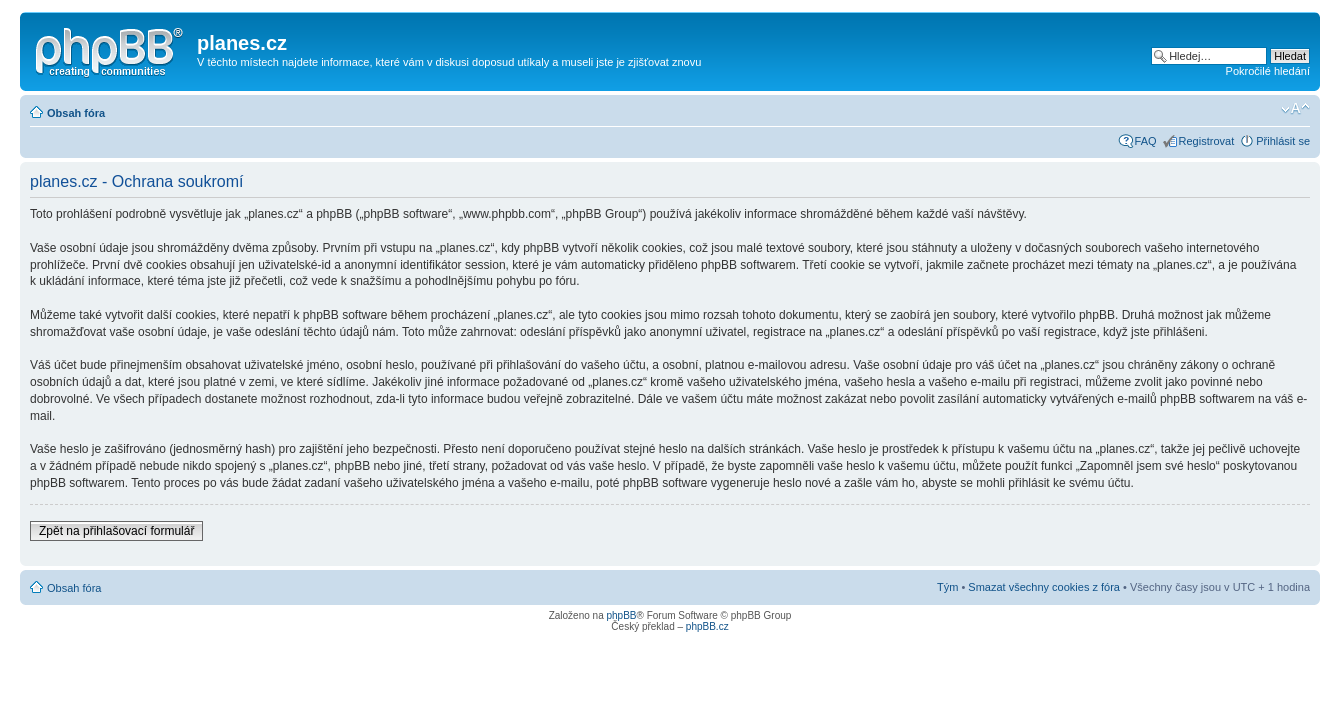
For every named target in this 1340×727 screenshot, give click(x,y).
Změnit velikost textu (1295, 109)
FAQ (1146, 141)
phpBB (621, 615)
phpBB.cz (707, 626)
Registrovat (1207, 141)
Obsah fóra (76, 113)
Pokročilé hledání (1268, 71)
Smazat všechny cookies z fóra (1044, 587)
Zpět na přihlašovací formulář (116, 531)
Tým (947, 587)
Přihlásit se (1283, 141)
